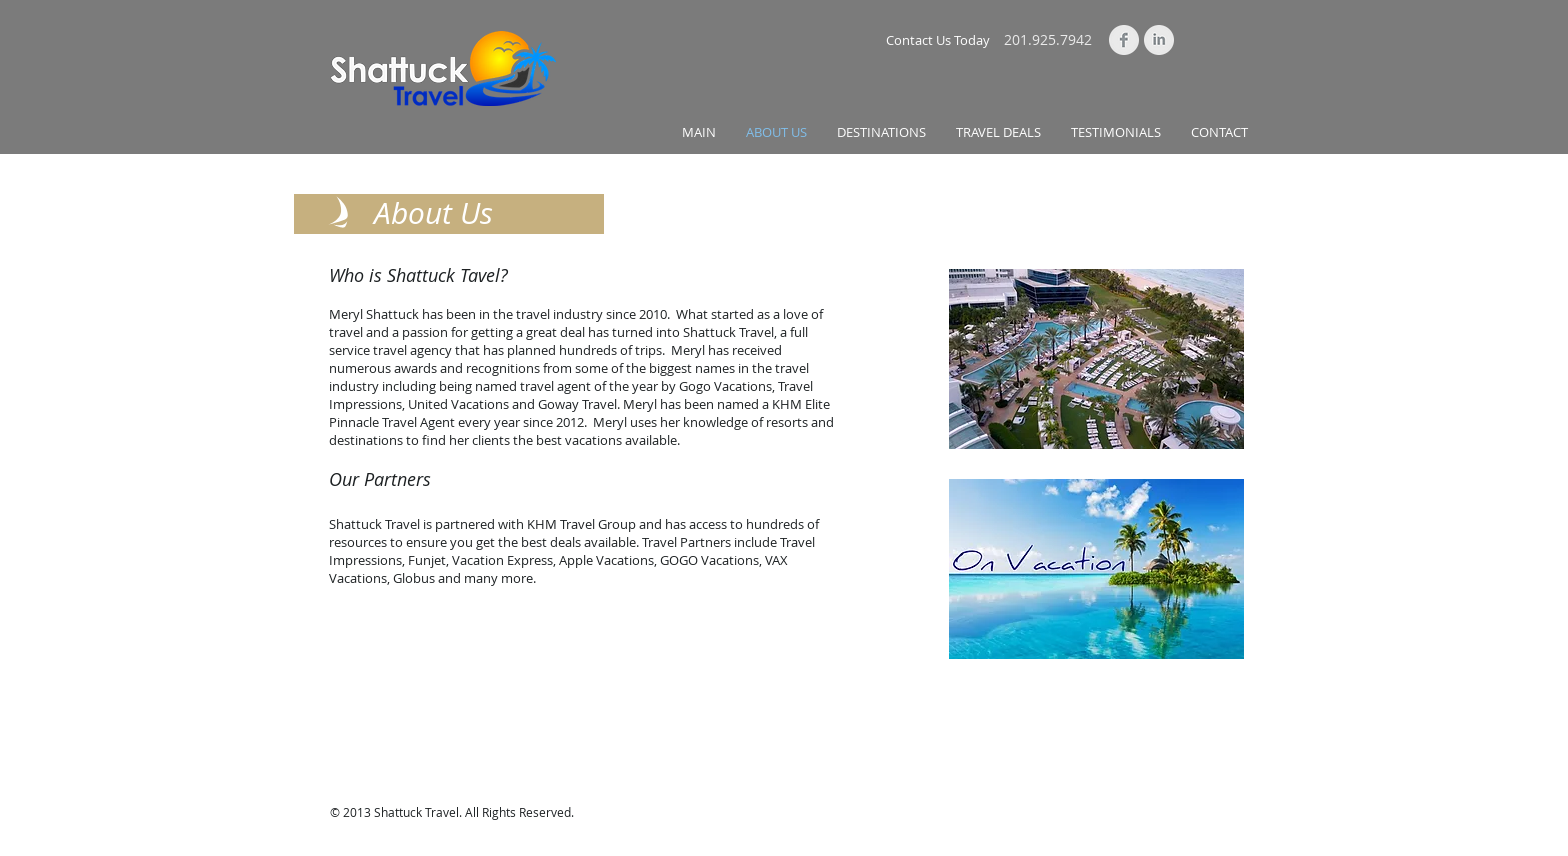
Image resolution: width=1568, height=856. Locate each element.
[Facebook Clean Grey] (1124, 40)
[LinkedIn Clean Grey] (1159, 40)
